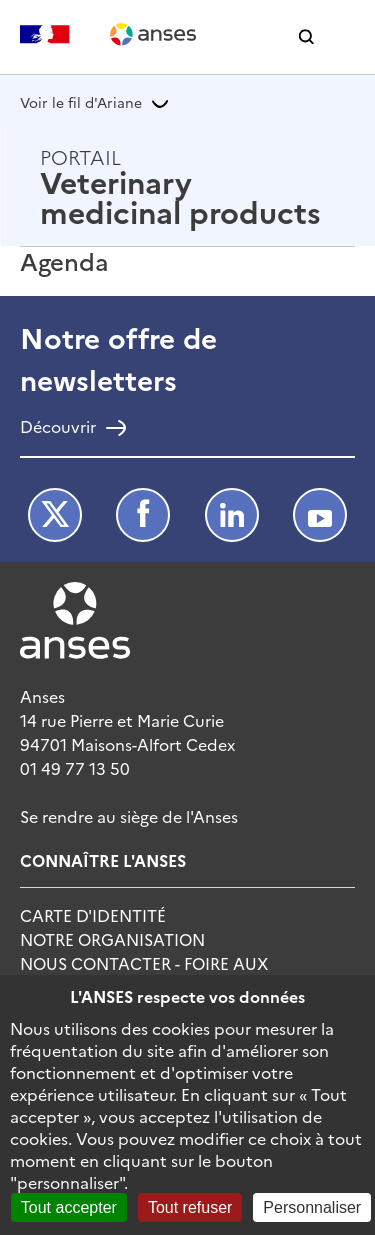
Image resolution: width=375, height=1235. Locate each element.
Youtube (320, 515)
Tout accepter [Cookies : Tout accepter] (69, 1207)
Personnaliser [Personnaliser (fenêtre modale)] (312, 1207)
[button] (306, 37)
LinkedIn (232, 515)
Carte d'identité (93, 915)
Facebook (143, 515)
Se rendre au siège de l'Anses (129, 816)
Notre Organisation (112, 939)
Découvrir (58, 428)
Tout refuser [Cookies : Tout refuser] (190, 1207)
